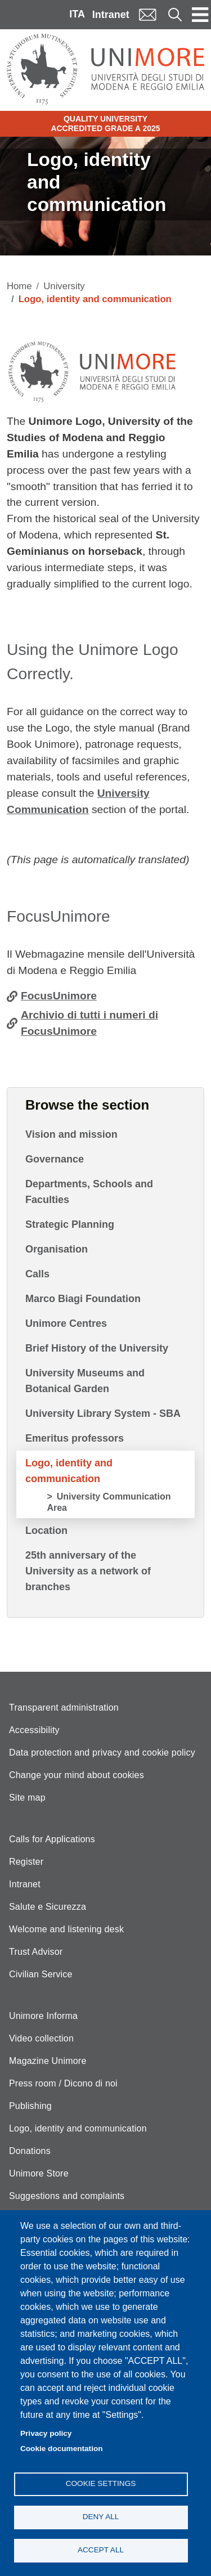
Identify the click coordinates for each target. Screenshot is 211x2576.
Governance (54, 1159)
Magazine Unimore (47, 2061)
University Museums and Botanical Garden (85, 1380)
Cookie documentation (61, 2448)
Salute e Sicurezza (47, 1906)
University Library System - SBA (103, 1413)
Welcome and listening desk (66, 1929)
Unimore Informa (43, 2016)
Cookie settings (101, 2483)
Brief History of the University (96, 1348)
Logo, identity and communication (69, 1470)
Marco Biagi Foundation (83, 1298)
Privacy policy (45, 2433)
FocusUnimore (59, 996)
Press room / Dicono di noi (63, 2083)
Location (46, 1530)
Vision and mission (71, 1134)
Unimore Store (39, 2173)
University (63, 286)
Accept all (101, 2550)
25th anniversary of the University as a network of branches (88, 1571)
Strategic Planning (69, 1224)
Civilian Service (41, 1974)
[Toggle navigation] (200, 14)
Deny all (101, 2516)
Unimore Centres (66, 1323)
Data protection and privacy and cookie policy (102, 1752)
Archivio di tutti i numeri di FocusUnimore (89, 1023)
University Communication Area (108, 1502)
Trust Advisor (35, 1951)
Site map (27, 1797)
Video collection (41, 2038)
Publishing (30, 2106)
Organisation (56, 1249)
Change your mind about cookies (76, 1775)
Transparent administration (64, 1707)
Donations (30, 2151)
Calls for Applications (52, 1839)
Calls (37, 1274)
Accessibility (34, 1730)
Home (19, 286)
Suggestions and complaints (66, 2196)
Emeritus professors (74, 1438)
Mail (147, 14)
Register (26, 1861)
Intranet (110, 14)
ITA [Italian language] (77, 14)
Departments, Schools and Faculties (89, 1191)
